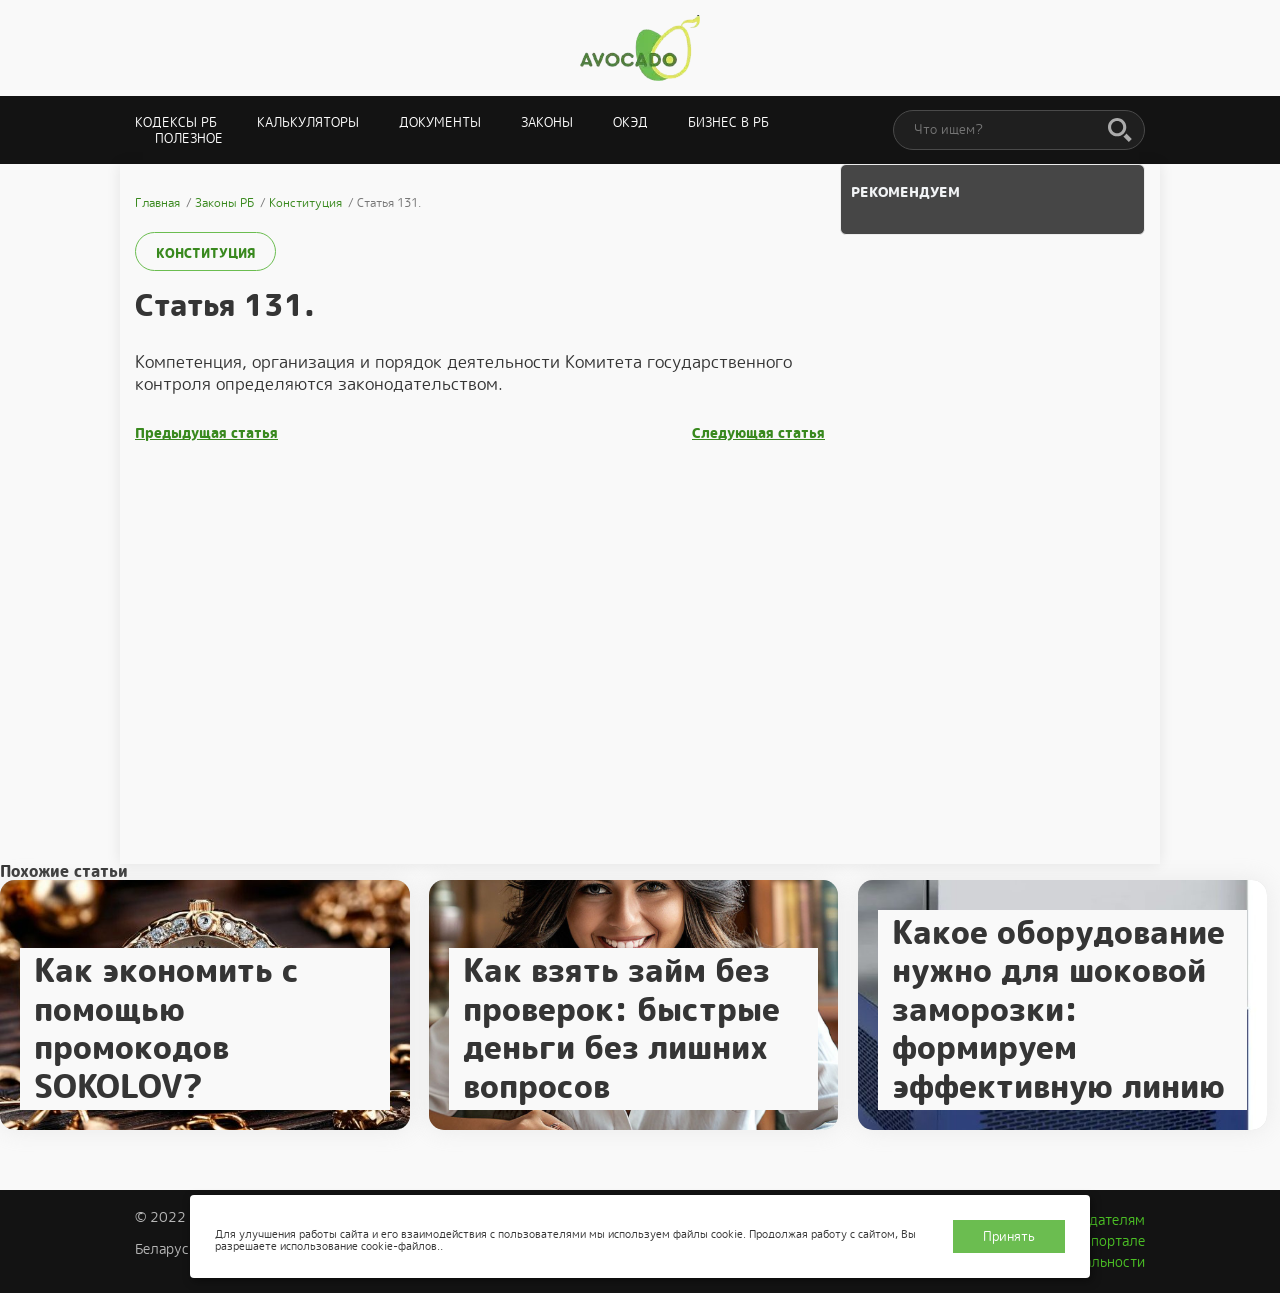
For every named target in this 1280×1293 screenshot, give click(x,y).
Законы (547, 122)
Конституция (205, 253)
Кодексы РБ (176, 122)
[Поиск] (1120, 131)
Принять (1009, 1236)
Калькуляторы (308, 122)
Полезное (189, 138)
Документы (440, 122)
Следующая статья (758, 433)
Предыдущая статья (206, 433)
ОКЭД (630, 122)
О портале (1111, 1241)
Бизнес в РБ (728, 122)
